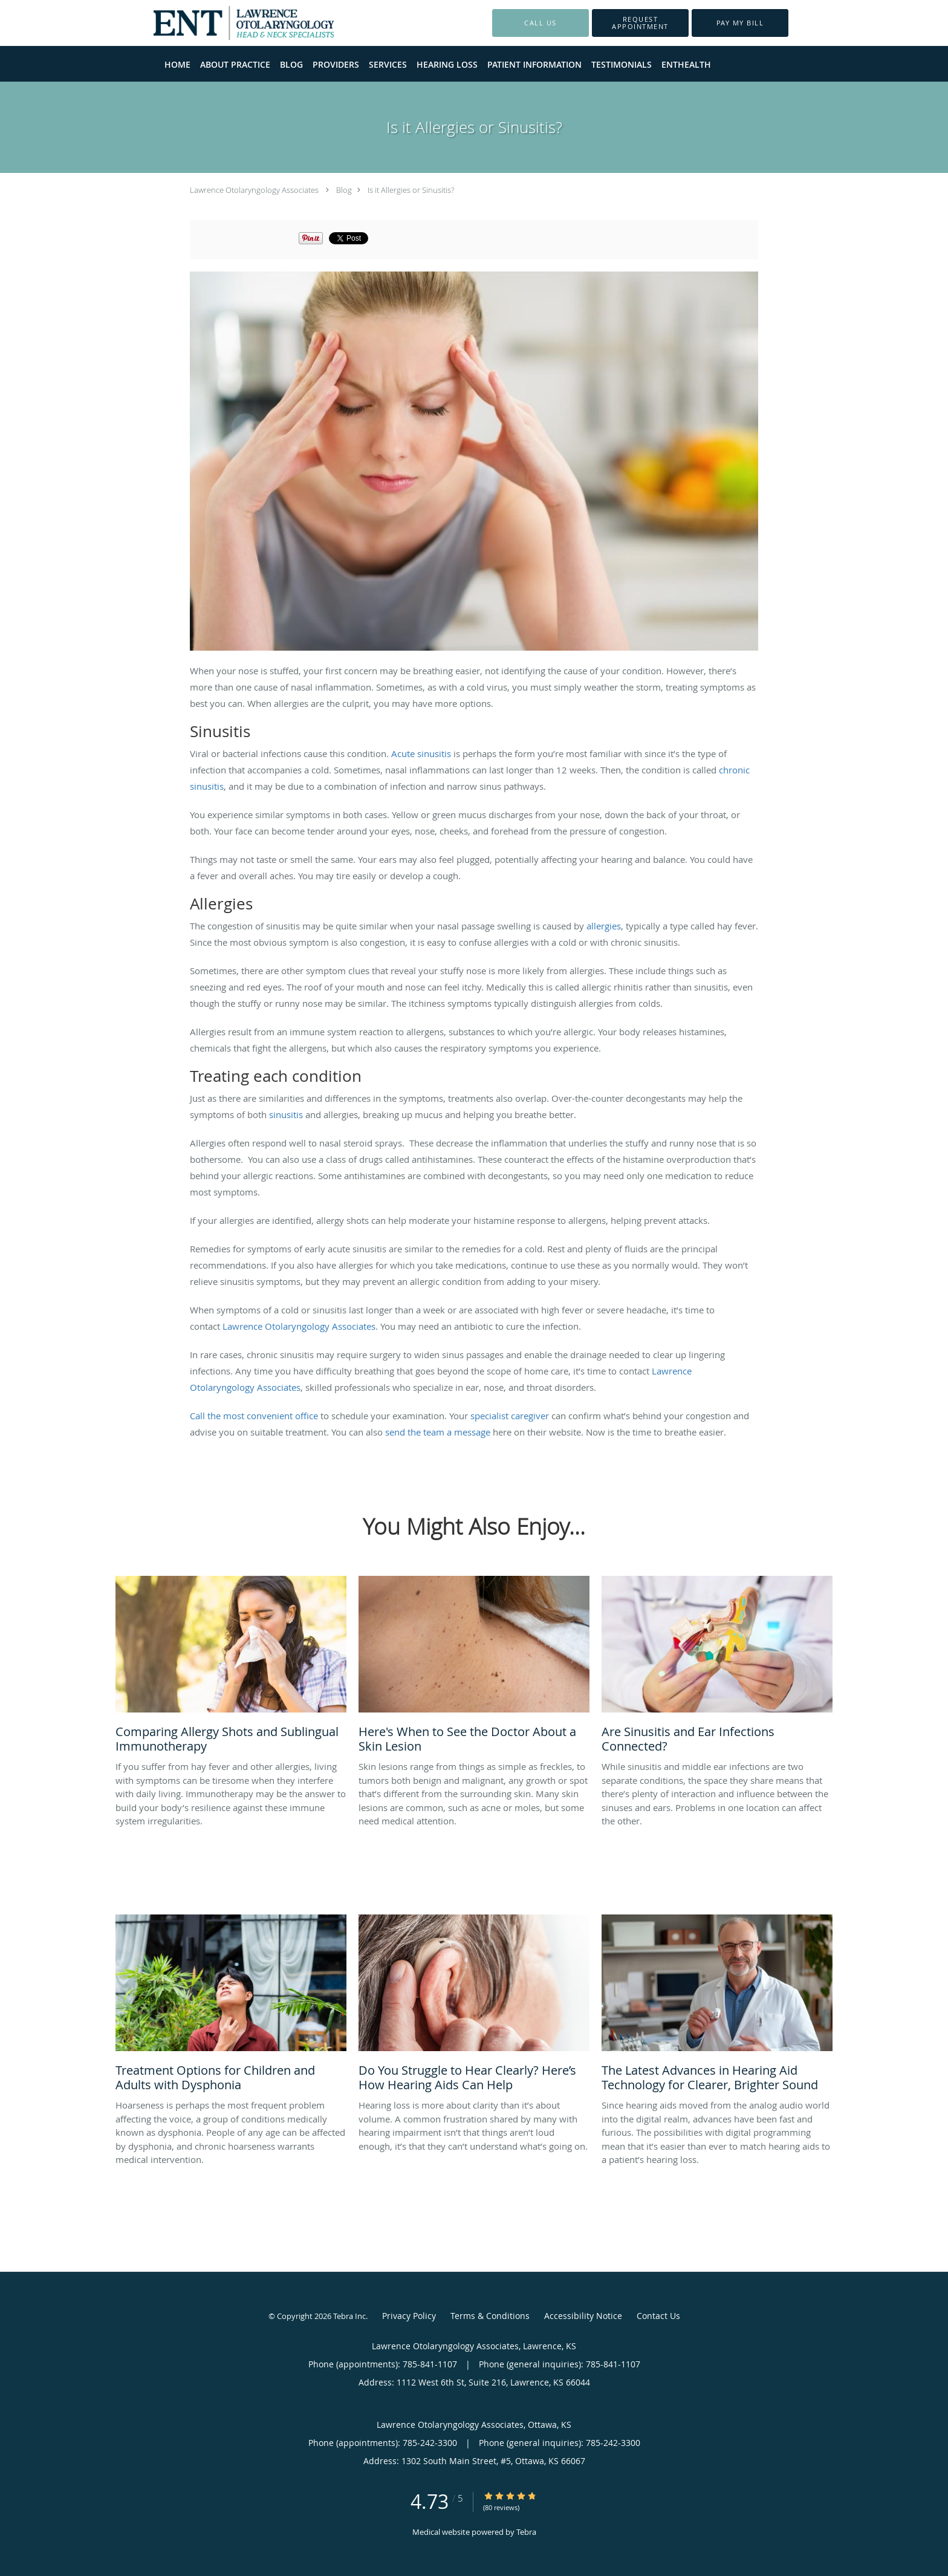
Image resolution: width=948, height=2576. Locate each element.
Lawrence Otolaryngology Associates (254, 189)
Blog (344, 189)
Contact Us (658, 2315)
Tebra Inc (349, 2316)
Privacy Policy (409, 2315)
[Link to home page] (226, 23)
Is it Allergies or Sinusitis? (411, 189)
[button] (640, 23)
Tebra (526, 2531)
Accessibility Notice (583, 2315)
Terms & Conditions (490, 2315)
